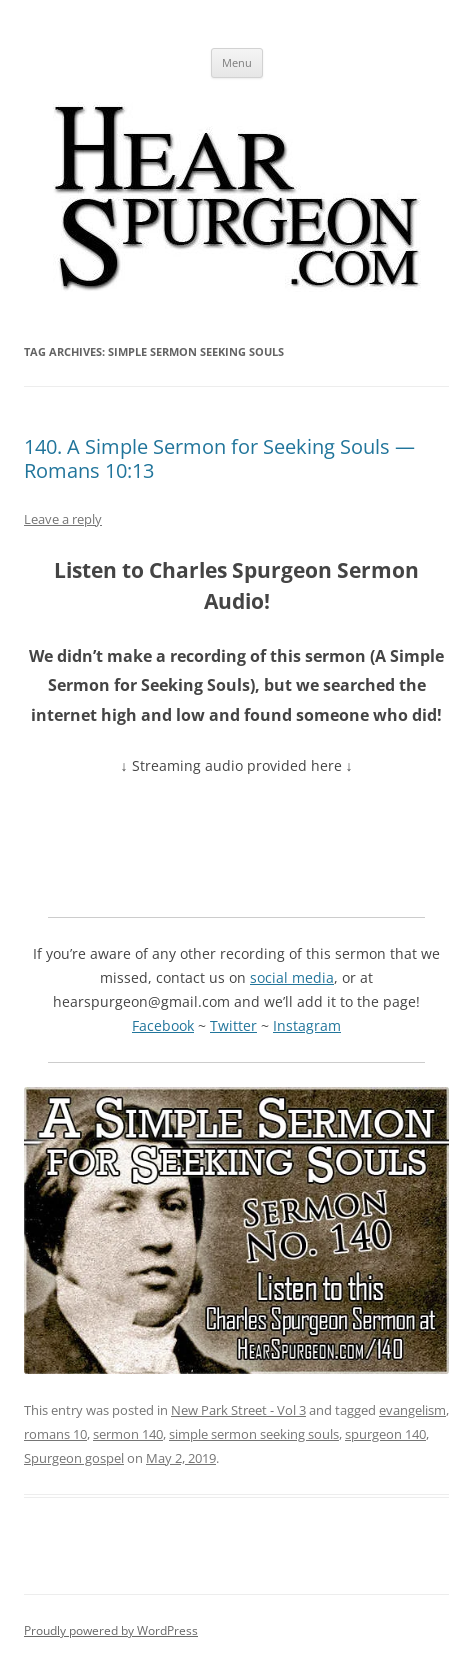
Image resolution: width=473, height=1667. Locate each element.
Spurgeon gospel (74, 1458)
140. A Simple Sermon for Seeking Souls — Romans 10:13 (219, 458)
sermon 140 (128, 1434)
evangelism (412, 1410)
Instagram (307, 1025)
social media (292, 977)
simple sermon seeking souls (254, 1434)
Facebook (163, 1025)
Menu (237, 62)
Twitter (233, 1025)
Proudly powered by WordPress (111, 1630)
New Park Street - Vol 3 (238, 1410)
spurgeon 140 (385, 1434)
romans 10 (55, 1434)
